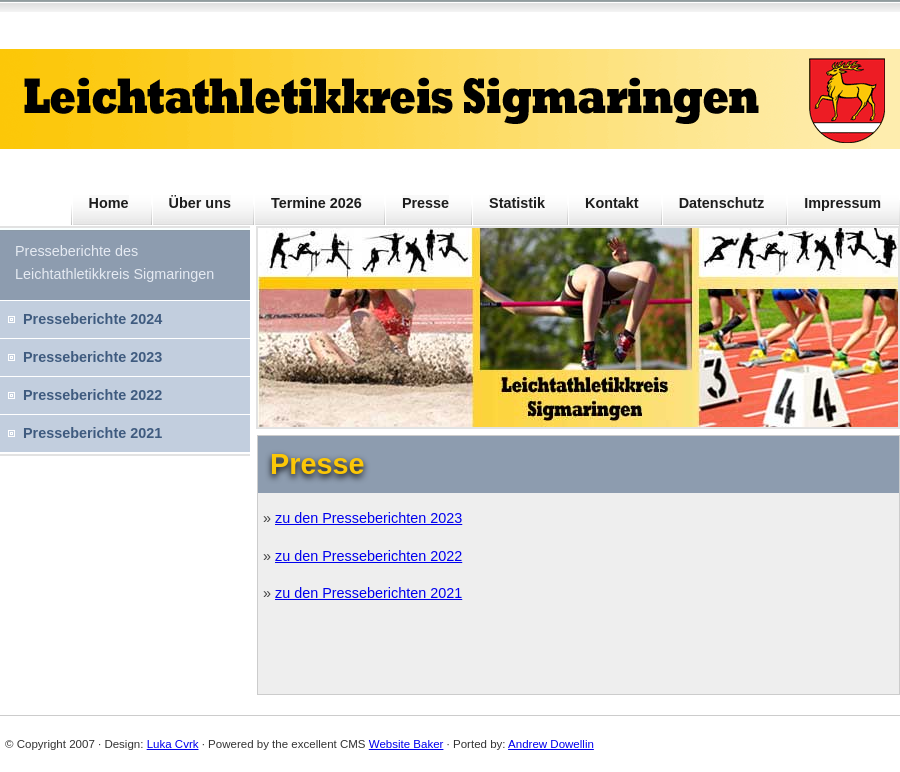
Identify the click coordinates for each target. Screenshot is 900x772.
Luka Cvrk (173, 744)
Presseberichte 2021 (92, 433)
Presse (425, 203)
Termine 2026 (316, 203)
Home (109, 203)
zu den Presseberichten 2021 (368, 593)
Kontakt (612, 203)
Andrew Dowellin (551, 744)
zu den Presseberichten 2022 (368, 556)
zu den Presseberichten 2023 (368, 518)
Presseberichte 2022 (92, 395)
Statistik (517, 203)
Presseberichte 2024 (92, 319)
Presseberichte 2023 (92, 357)
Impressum (842, 203)
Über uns (200, 203)
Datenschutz (722, 203)
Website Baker (406, 744)
